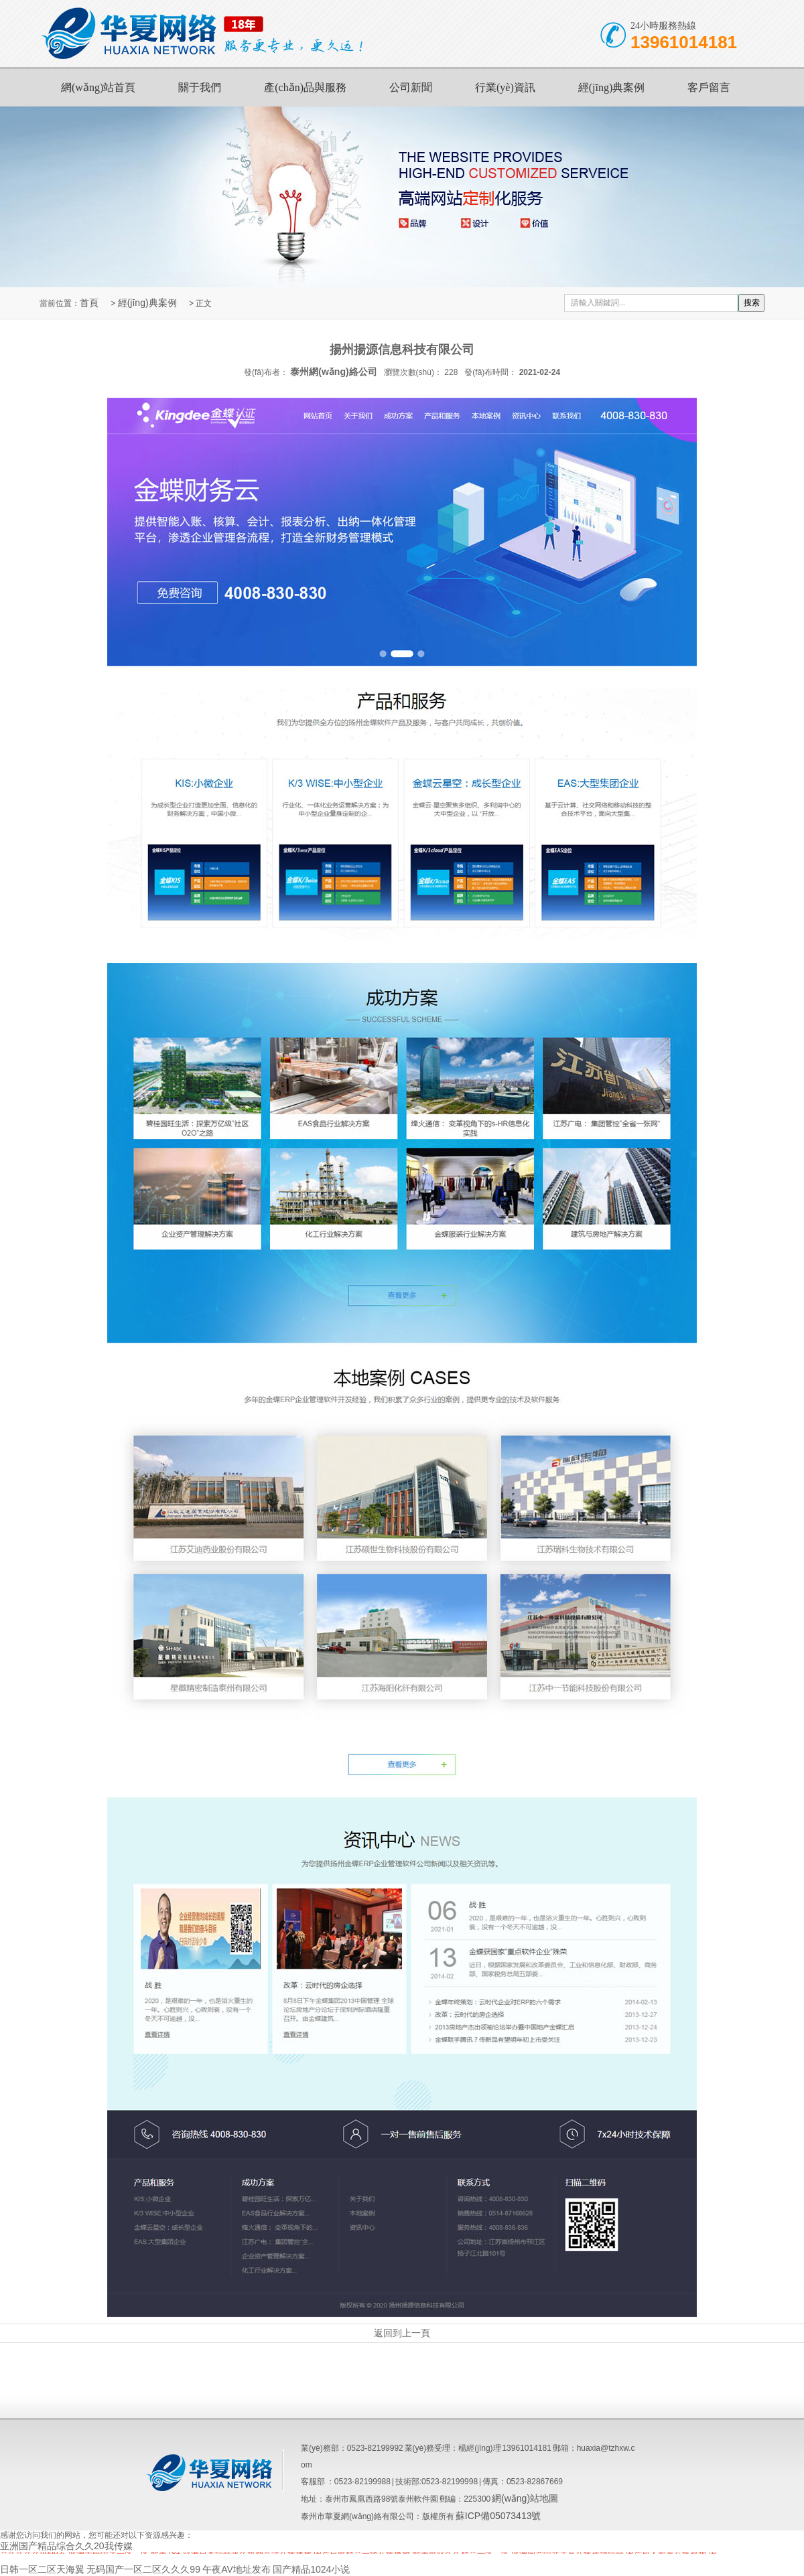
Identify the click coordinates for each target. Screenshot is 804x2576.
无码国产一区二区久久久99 (143, 2569)
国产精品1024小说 (311, 2569)
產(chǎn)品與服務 (305, 87)
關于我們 (199, 87)
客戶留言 (708, 87)
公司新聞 (410, 87)
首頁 (89, 302)
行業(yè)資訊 (505, 87)
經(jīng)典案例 (611, 87)
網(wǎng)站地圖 (525, 2498)
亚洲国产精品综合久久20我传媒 (66, 2546)
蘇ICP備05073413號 (498, 2515)
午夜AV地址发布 (236, 2569)
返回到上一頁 (402, 2333)
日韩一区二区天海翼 (42, 2569)
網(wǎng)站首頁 (98, 87)
